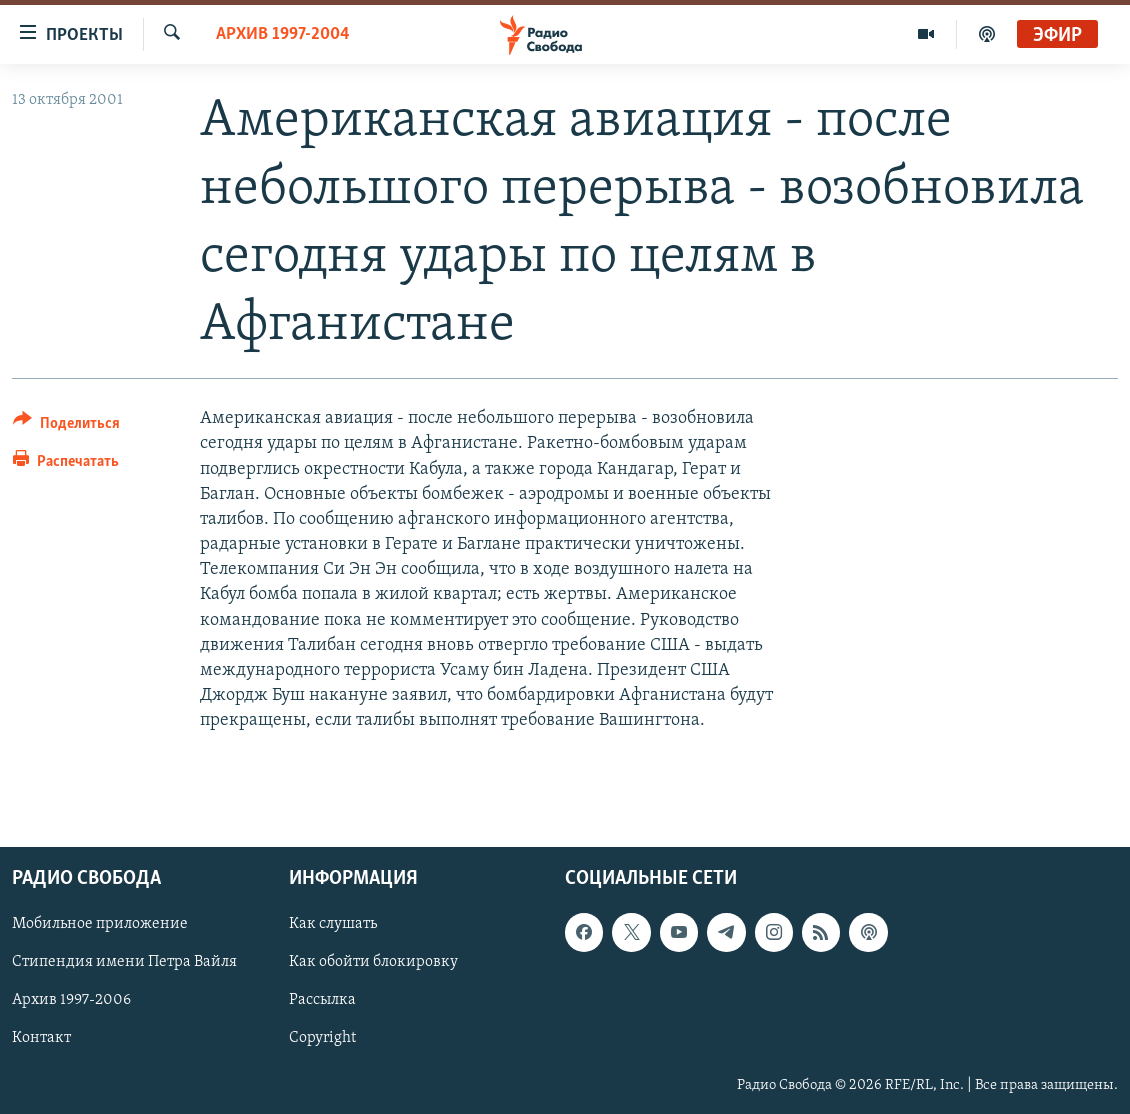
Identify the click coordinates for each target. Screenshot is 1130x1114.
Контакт (41, 1038)
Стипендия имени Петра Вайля (124, 962)
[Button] (66, 426)
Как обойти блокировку (373, 962)
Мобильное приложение (100, 924)
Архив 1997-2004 (283, 34)
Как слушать (333, 924)
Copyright (322, 1038)
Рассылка (322, 1000)
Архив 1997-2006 (71, 1000)
